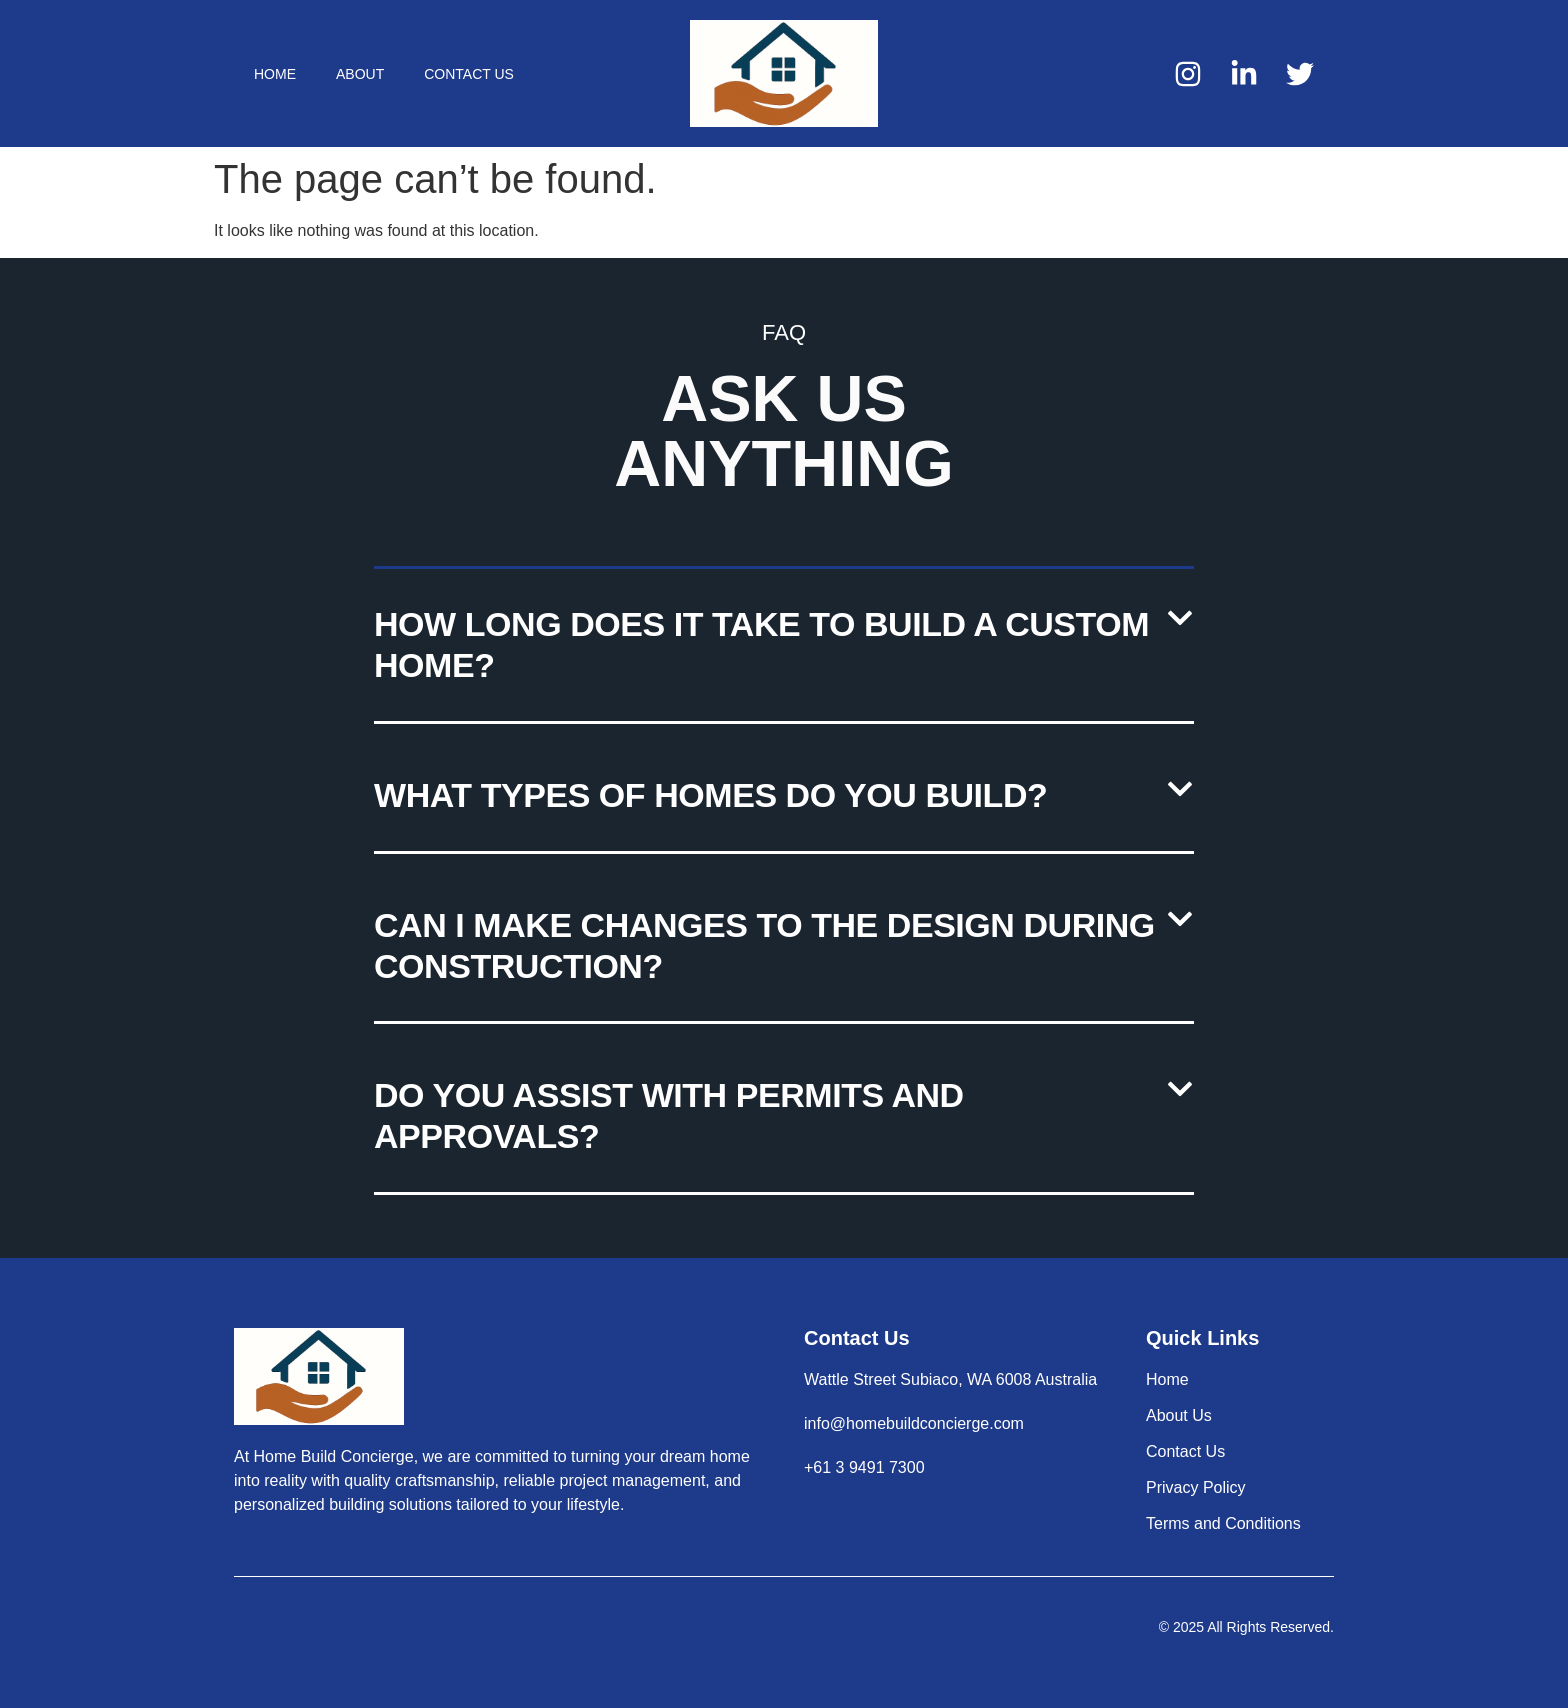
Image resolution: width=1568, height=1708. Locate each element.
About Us (1179, 1415)
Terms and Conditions (1223, 1523)
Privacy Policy (1196, 1487)
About (360, 74)
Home (275, 74)
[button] (784, 646)
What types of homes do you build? (710, 795)
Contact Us (469, 74)
